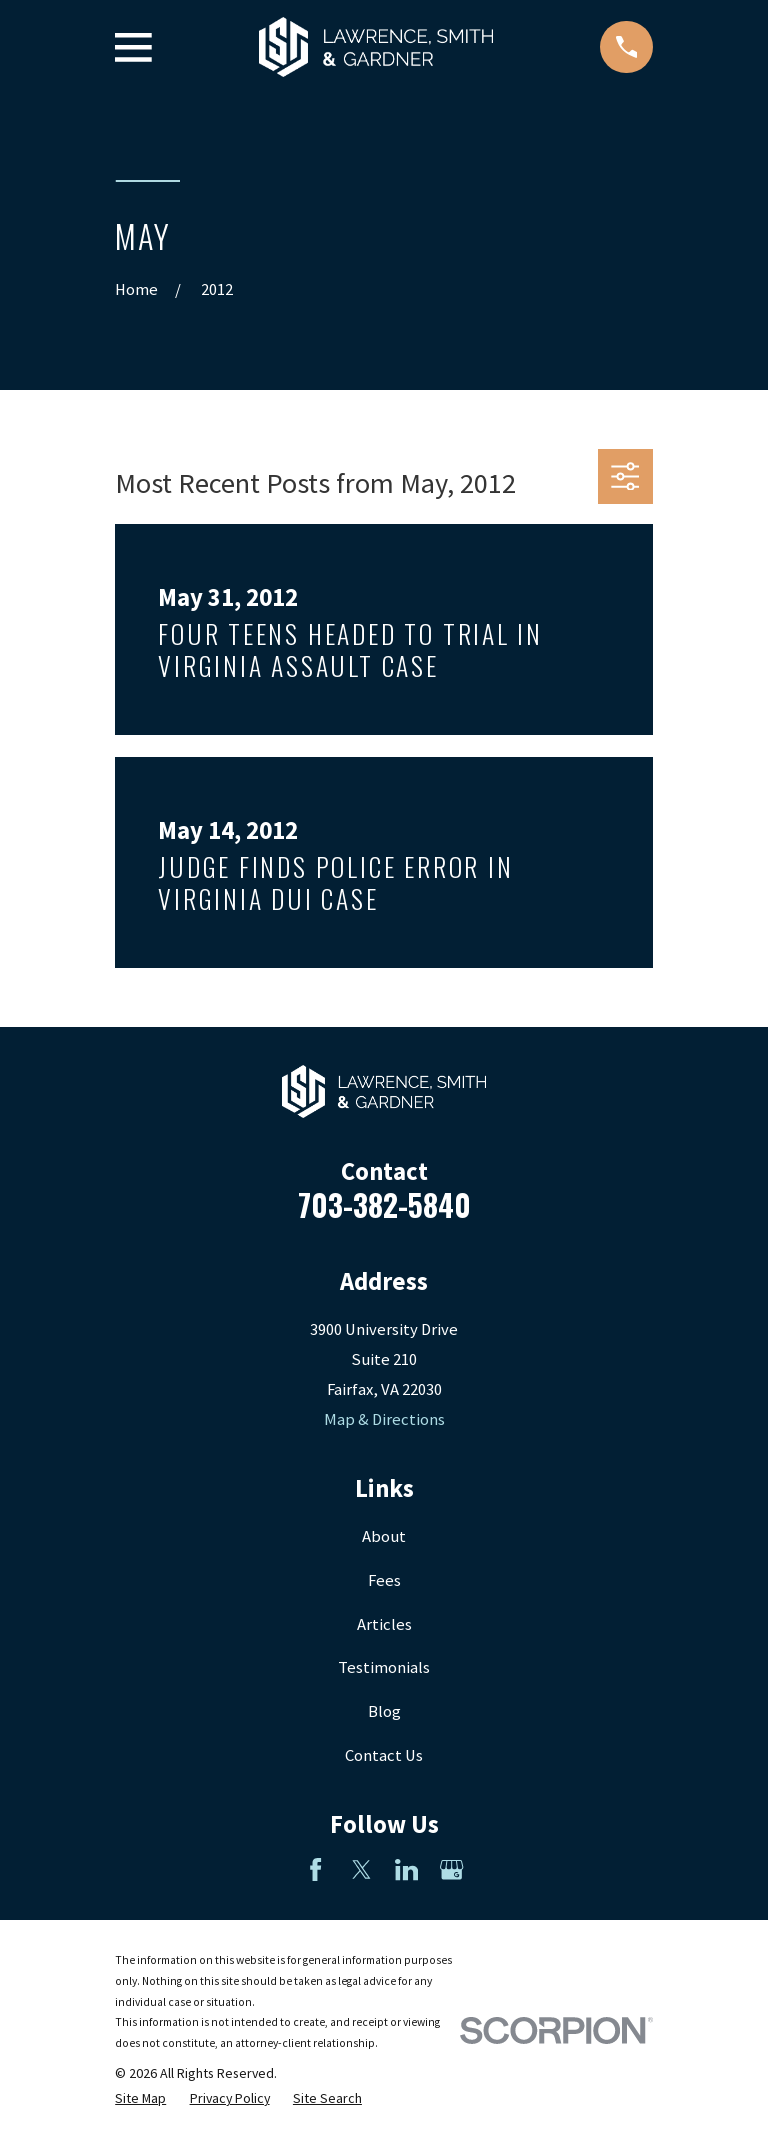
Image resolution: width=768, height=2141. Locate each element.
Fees (384, 1580)
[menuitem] (140, 2098)
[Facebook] (315, 1869)
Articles (384, 1624)
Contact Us (384, 1755)
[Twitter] (361, 1869)
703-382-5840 (384, 1205)
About (384, 1536)
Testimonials (384, 1667)
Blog (384, 1711)
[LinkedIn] (406, 1869)
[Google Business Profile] (451, 1869)
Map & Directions (384, 1419)
